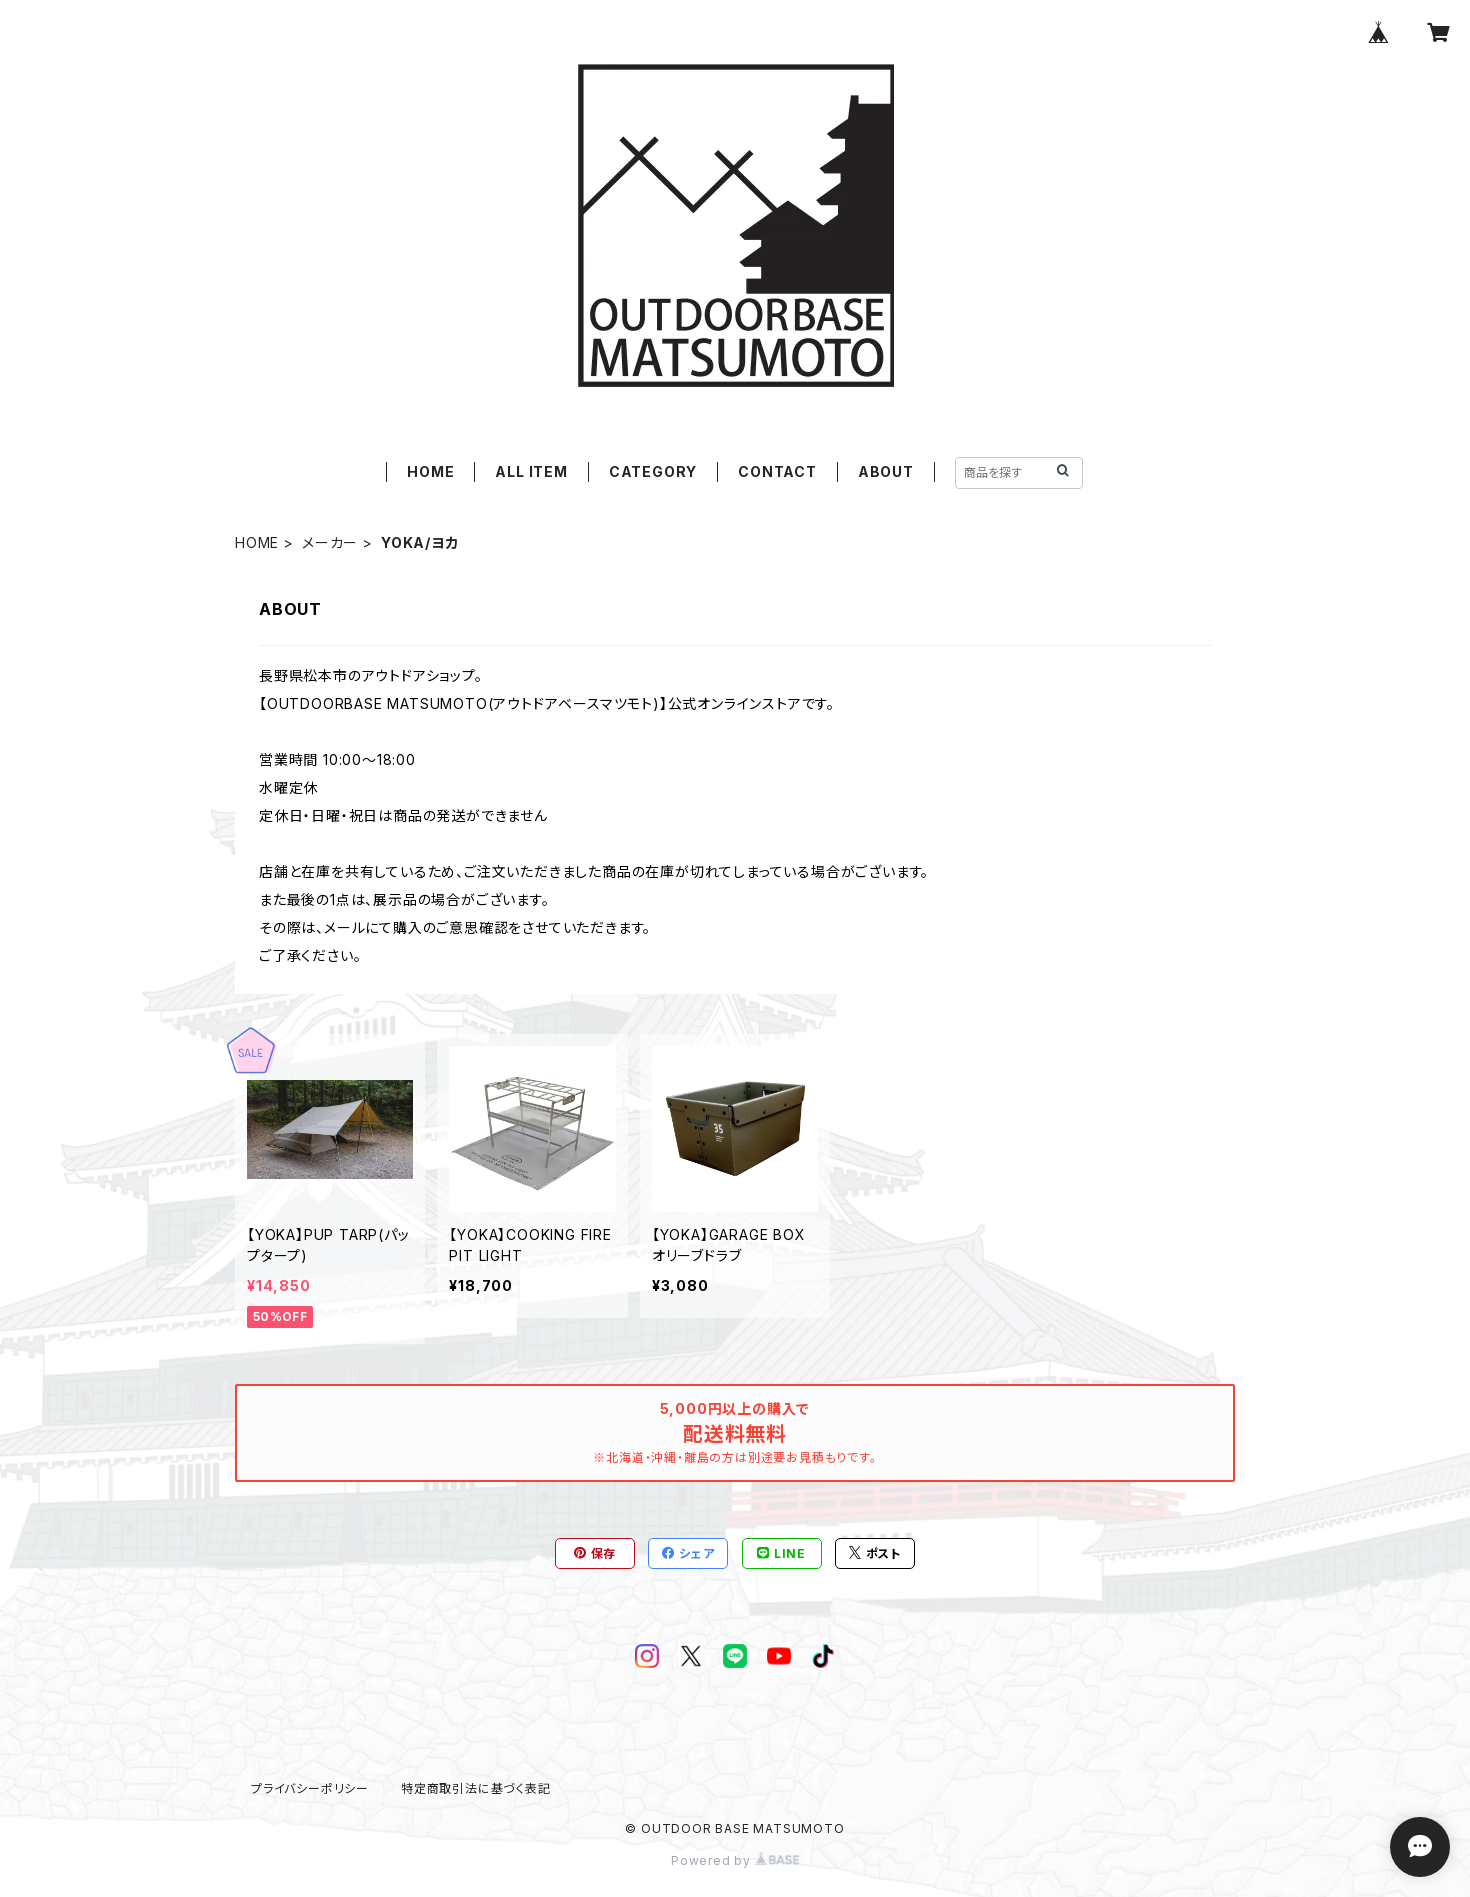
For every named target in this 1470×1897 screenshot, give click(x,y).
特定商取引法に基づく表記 (476, 1788)
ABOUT (886, 471)
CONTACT (777, 471)
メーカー (330, 542)
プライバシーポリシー (310, 1788)
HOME (430, 471)
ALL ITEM (531, 471)
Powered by (735, 1860)
